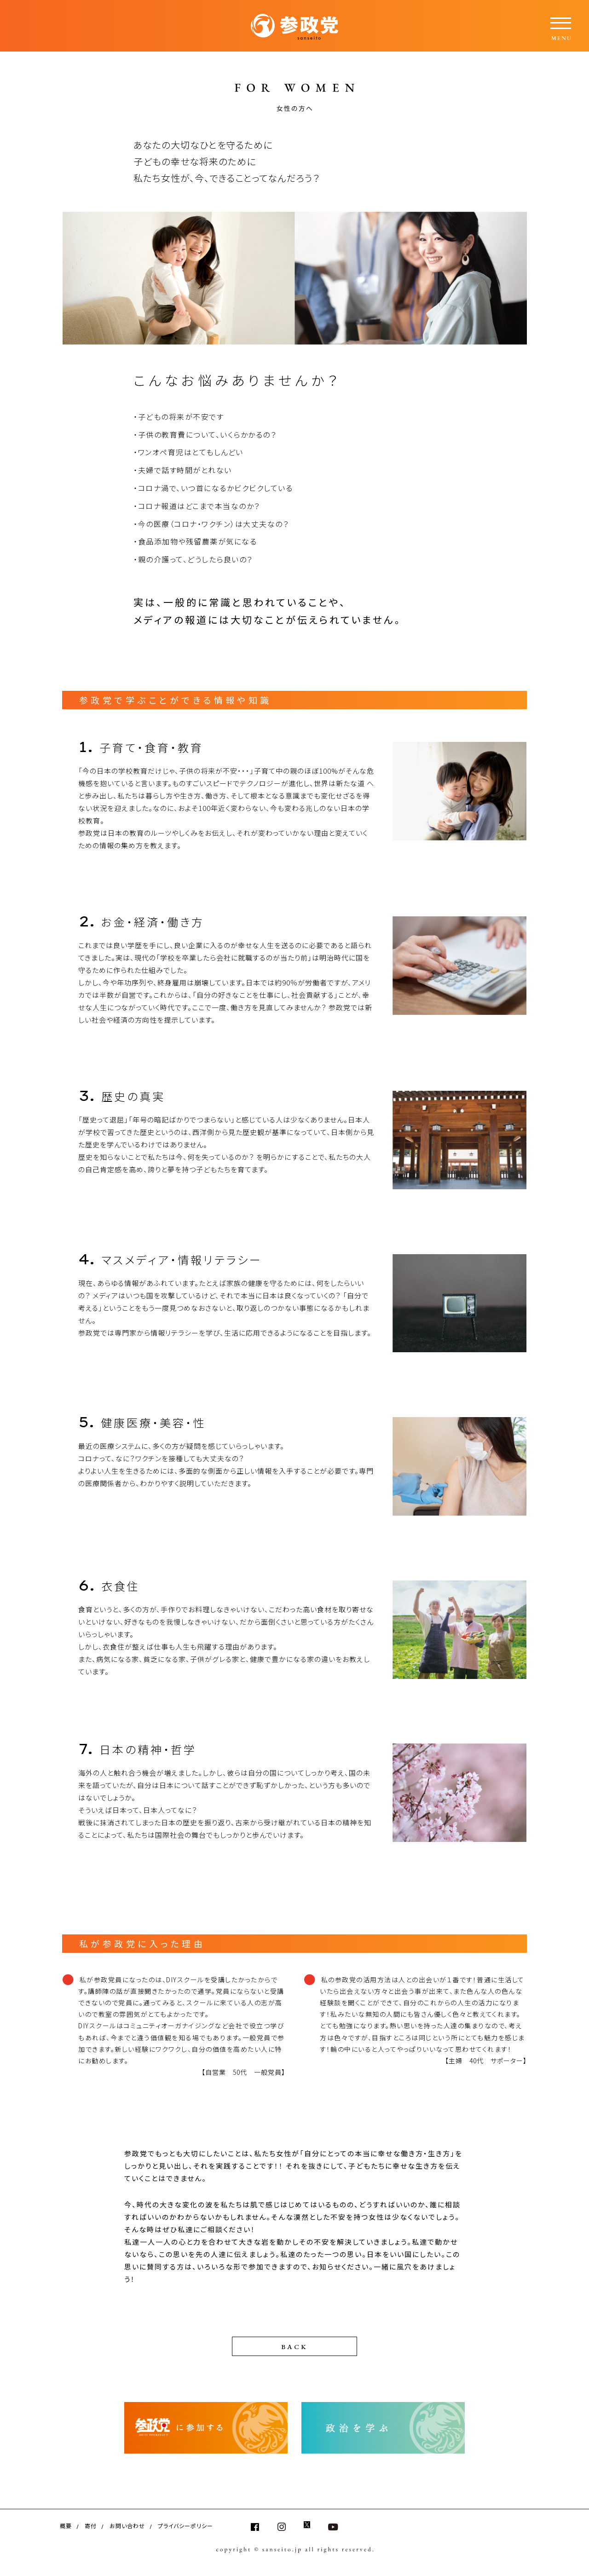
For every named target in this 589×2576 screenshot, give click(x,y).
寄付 (91, 2526)
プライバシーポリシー (185, 2526)
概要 (66, 2526)
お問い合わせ (127, 2526)
